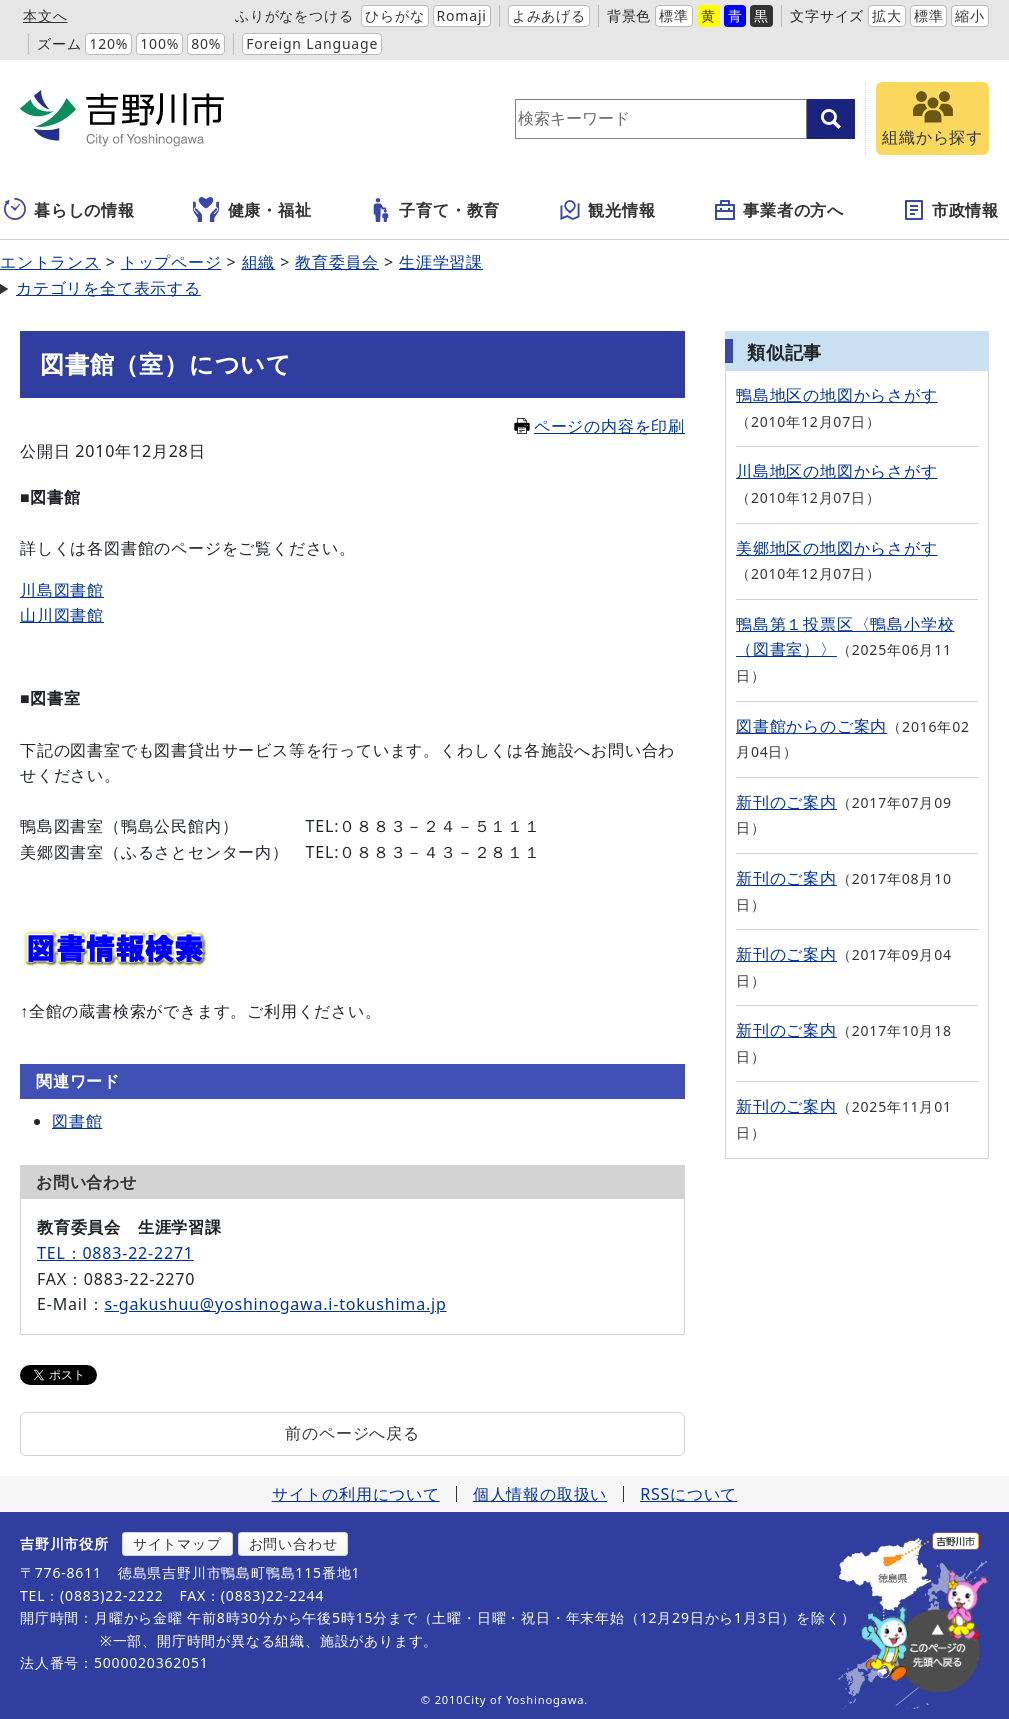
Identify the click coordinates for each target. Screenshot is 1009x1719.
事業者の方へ (778, 210)
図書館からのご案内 (811, 726)
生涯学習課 (441, 262)
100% (159, 43)
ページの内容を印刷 (599, 426)
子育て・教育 (434, 210)
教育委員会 (337, 262)
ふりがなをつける (294, 15)
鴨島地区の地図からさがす (837, 395)
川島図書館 (62, 590)
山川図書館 (62, 615)
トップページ (171, 262)
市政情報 (950, 210)
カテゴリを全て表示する (108, 288)
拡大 (887, 15)
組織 (259, 262)
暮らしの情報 (69, 210)
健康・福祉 (252, 210)
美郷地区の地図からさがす (837, 548)
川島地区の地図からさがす (837, 471)
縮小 (970, 15)
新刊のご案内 (786, 802)
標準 (674, 15)
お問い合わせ (293, 1543)
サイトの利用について (356, 1494)
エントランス (50, 262)
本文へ (45, 15)
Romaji (462, 15)
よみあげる (549, 15)
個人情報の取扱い (540, 1494)
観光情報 (606, 210)
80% (206, 43)
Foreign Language (312, 43)
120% (108, 43)
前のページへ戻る (352, 1433)
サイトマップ (177, 1543)
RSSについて (688, 1494)
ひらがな (394, 15)
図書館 (77, 1121)
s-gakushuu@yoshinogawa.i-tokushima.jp (275, 1304)
